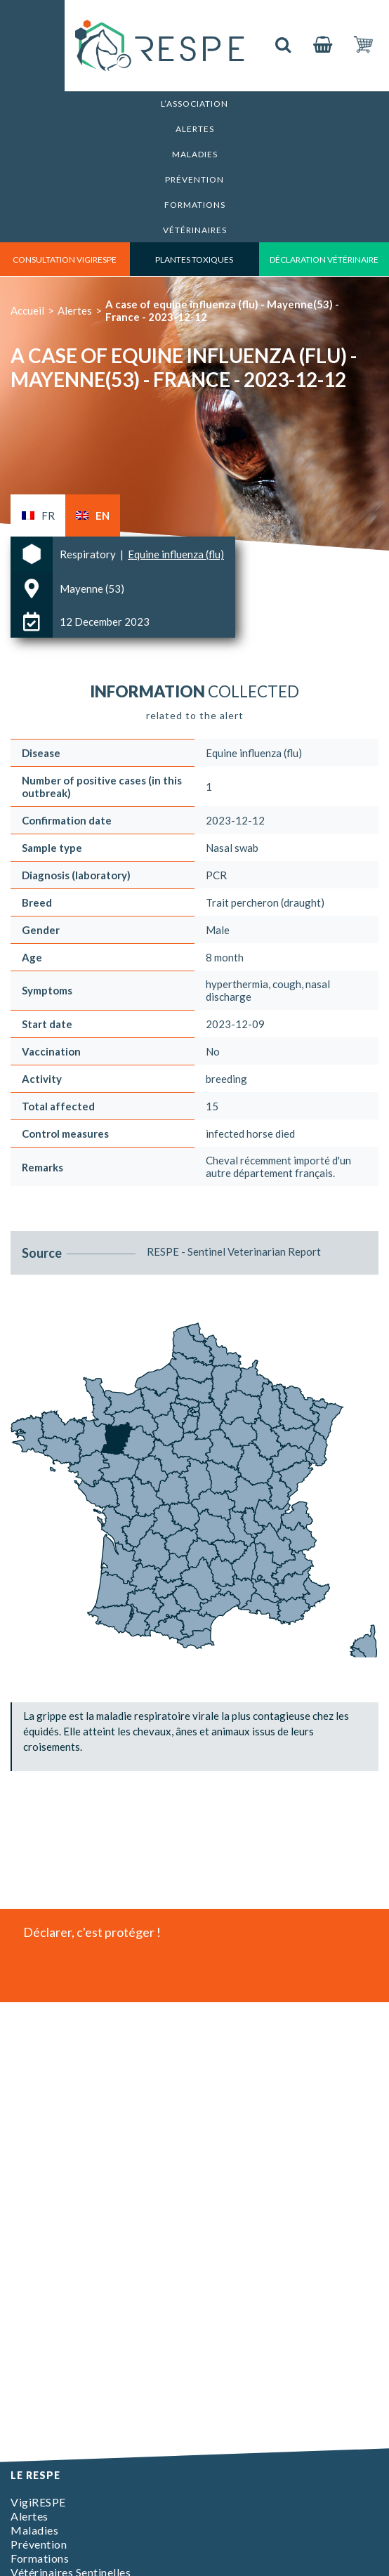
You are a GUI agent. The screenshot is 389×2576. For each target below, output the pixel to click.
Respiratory (89, 554)
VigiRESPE (38, 2502)
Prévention (194, 179)
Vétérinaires (195, 230)
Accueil (27, 310)
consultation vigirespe (65, 259)
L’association (194, 103)
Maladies (195, 154)
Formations (194, 204)
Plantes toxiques (194, 259)
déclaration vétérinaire (324, 259)
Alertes (195, 129)
